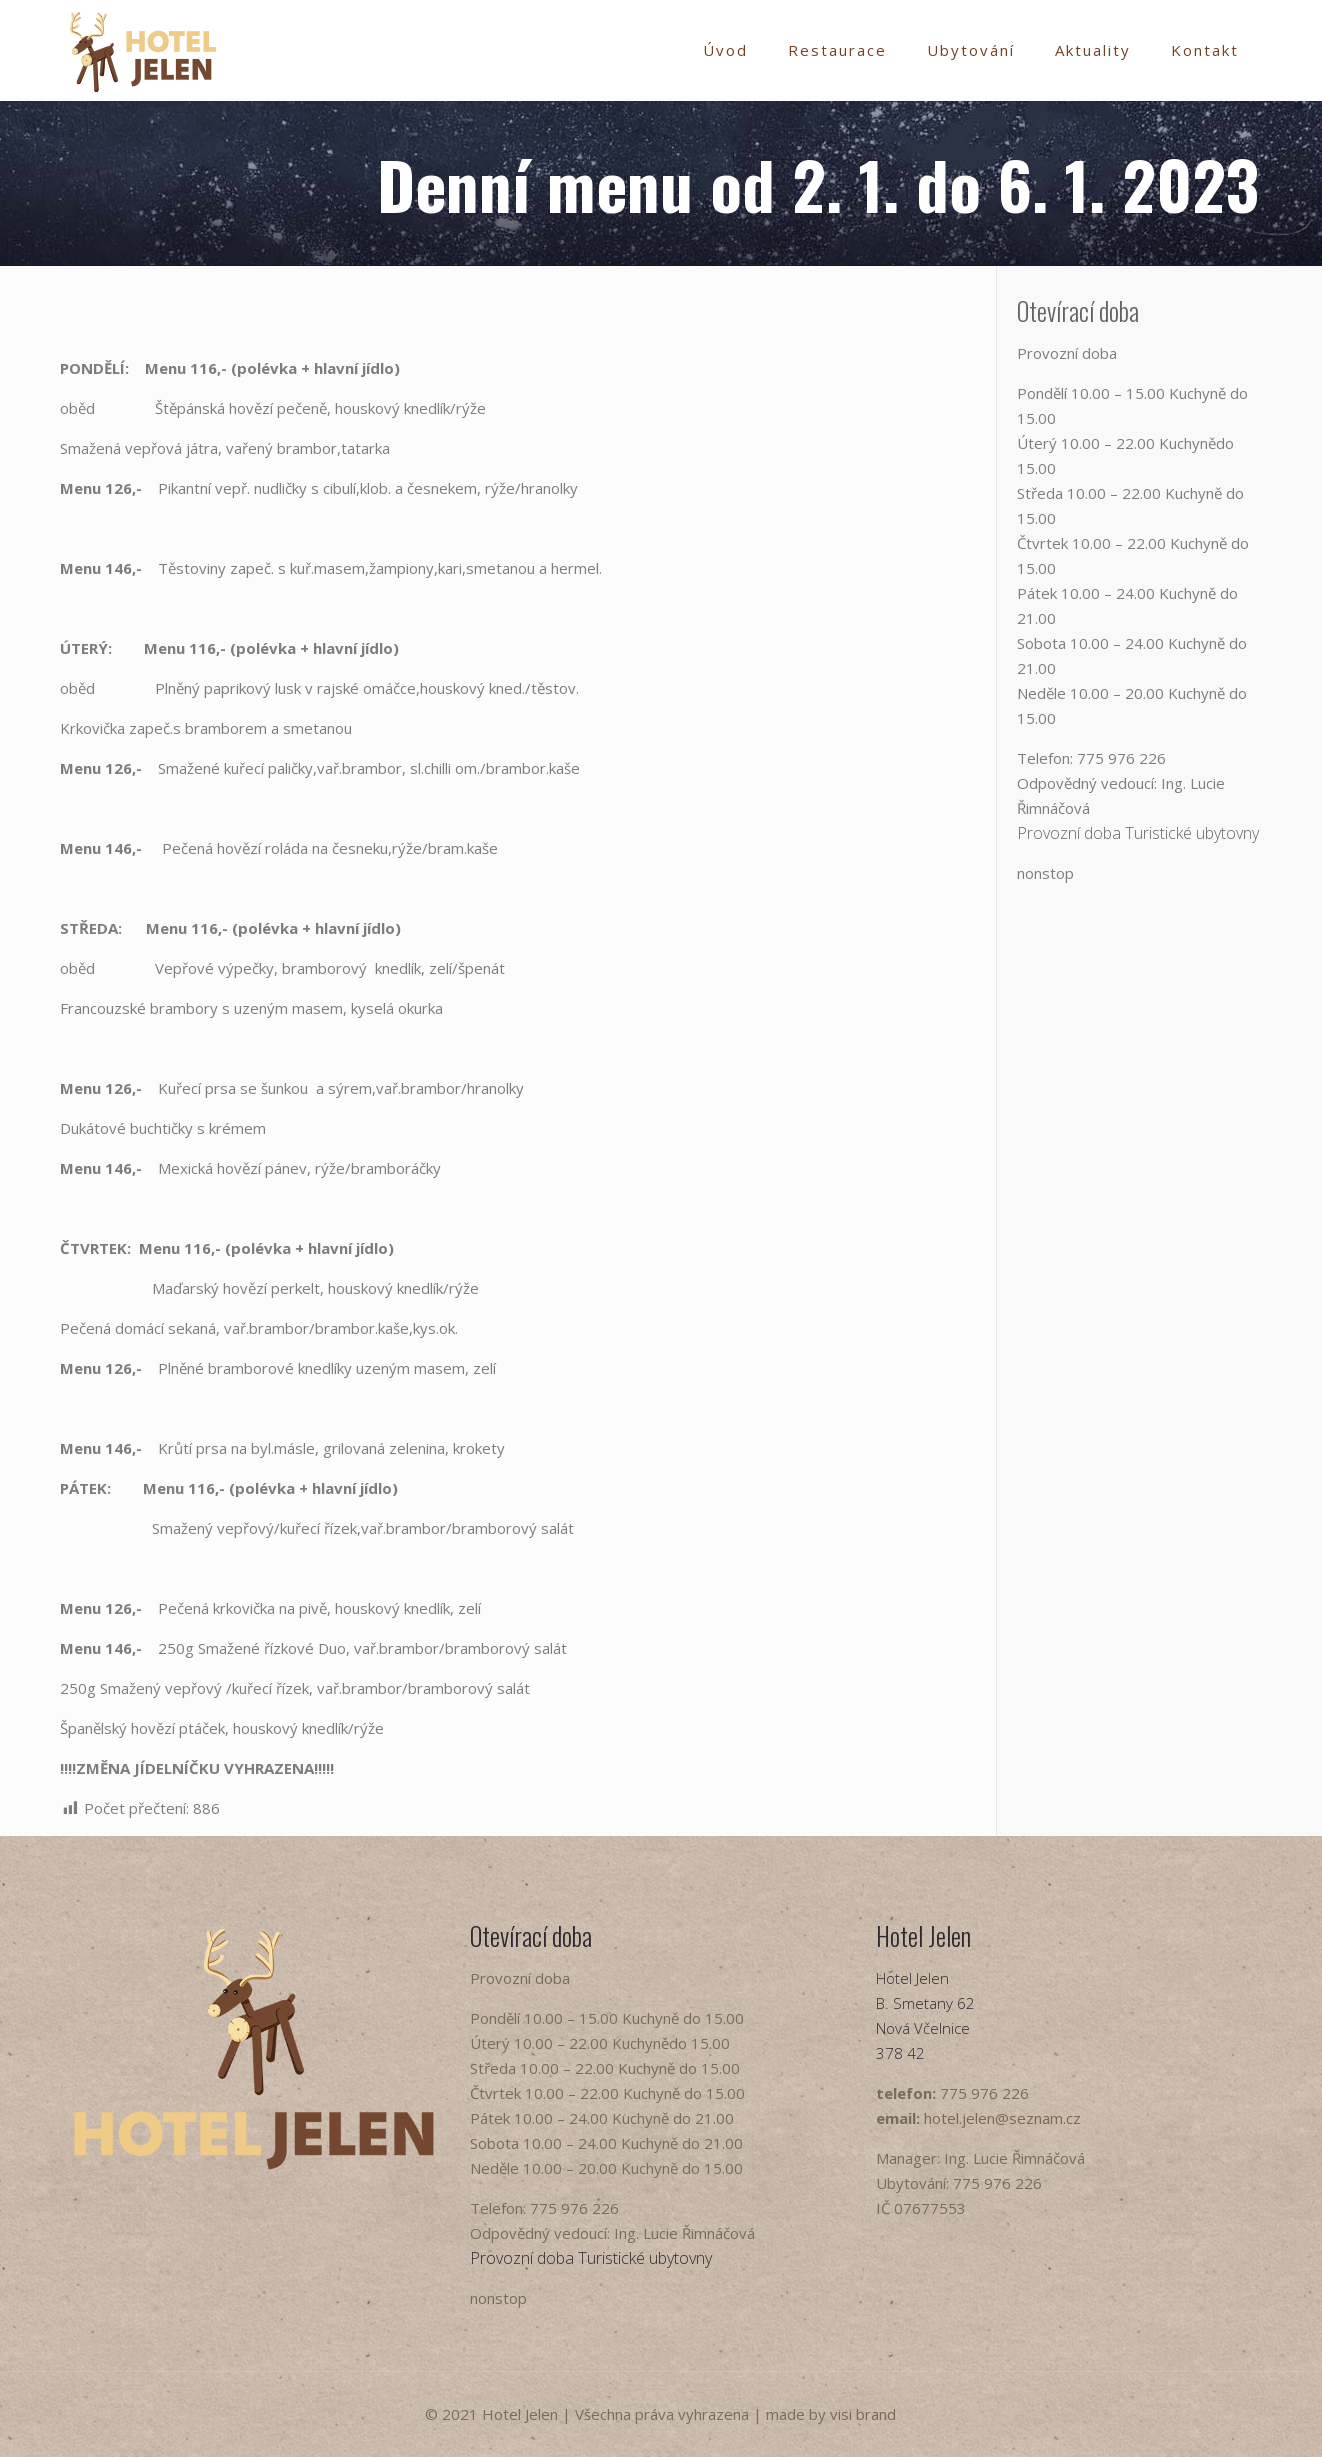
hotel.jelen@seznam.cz (1002, 2118)
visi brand (863, 2414)
